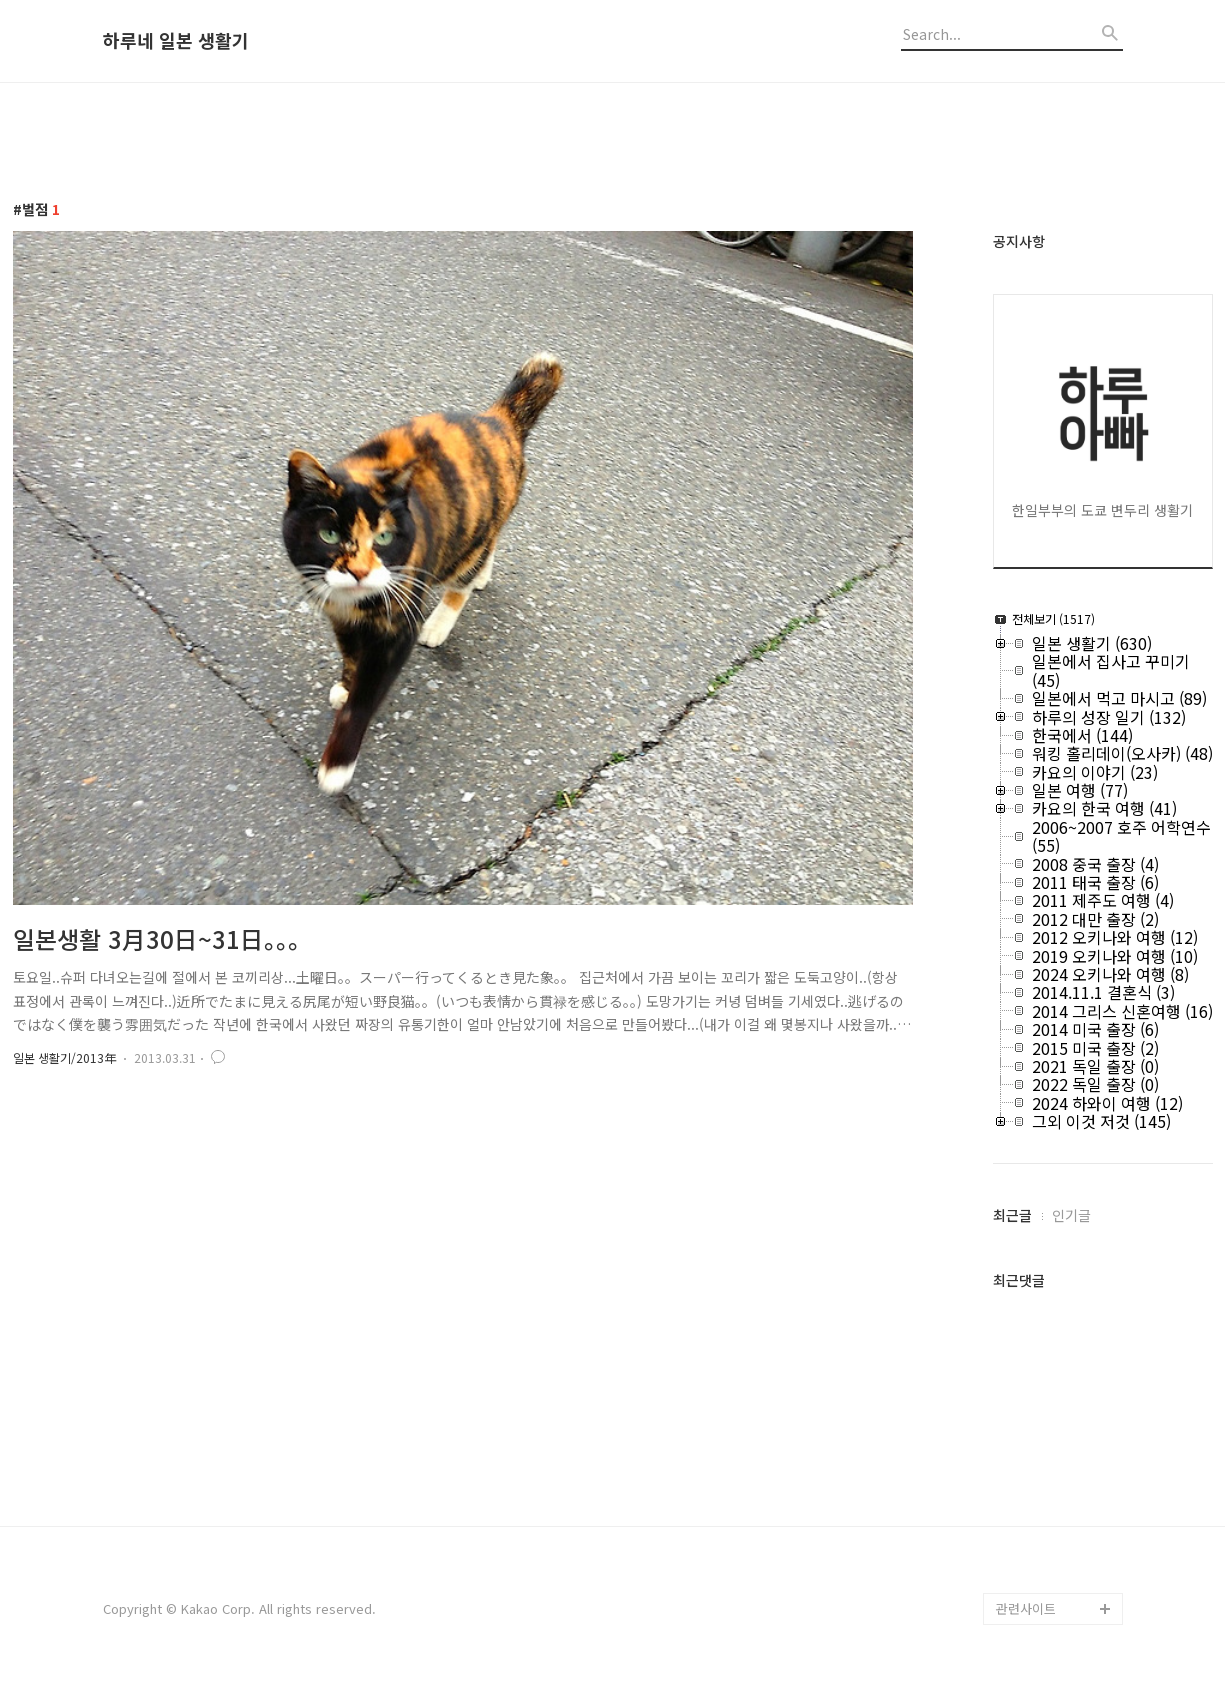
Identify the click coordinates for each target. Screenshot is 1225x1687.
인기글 (1071, 1215)
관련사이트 (1026, 1608)
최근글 (1012, 1215)
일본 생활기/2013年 (64, 1057)
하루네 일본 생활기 (176, 41)
